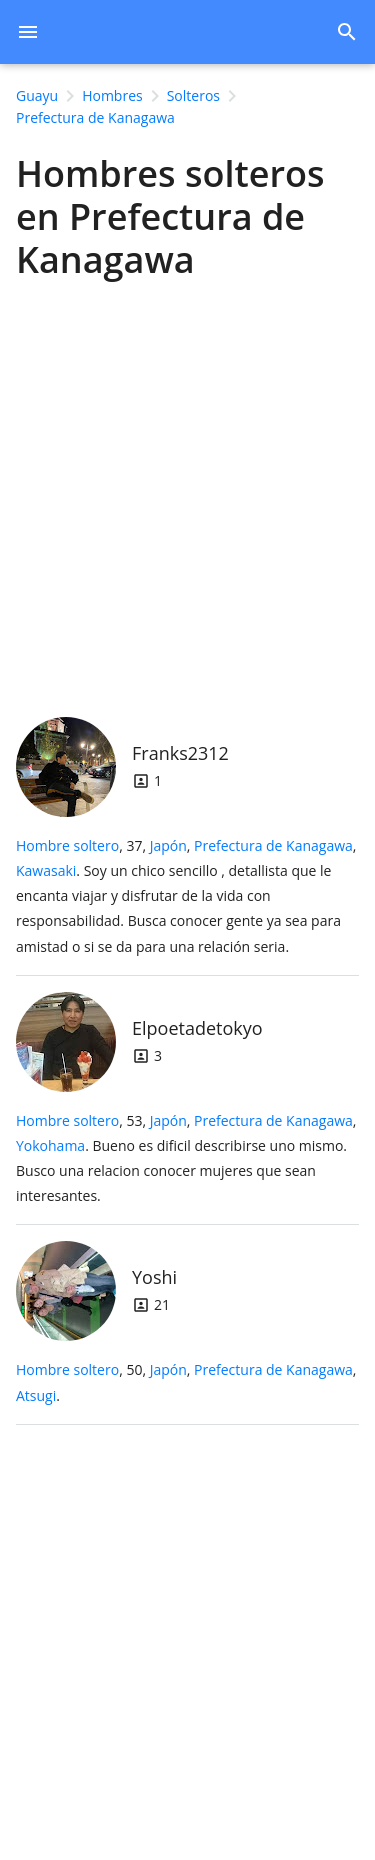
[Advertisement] (187, 493)
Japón (168, 845)
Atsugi (36, 1395)
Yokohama (50, 1145)
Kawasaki (46, 870)
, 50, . (186, 1382)
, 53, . (186, 1158)
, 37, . (186, 896)
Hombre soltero (67, 845)
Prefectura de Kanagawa (273, 845)
